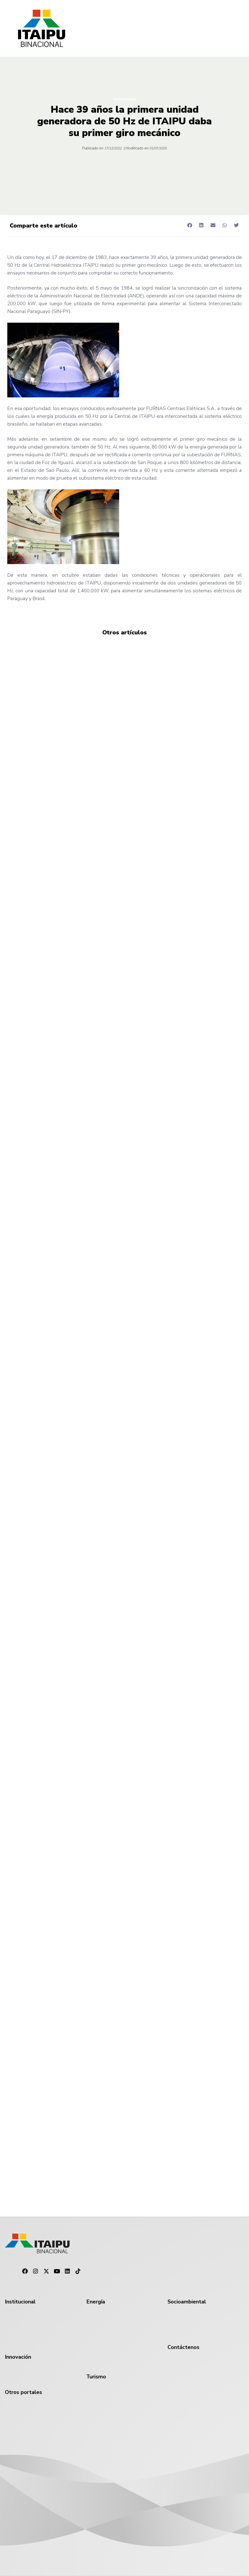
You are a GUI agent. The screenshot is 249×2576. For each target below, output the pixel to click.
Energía (95, 2301)
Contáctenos (183, 2347)
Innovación (18, 2357)
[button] (189, 225)
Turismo (96, 2376)
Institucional (124, 99)
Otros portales (23, 2392)
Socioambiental (187, 2301)
